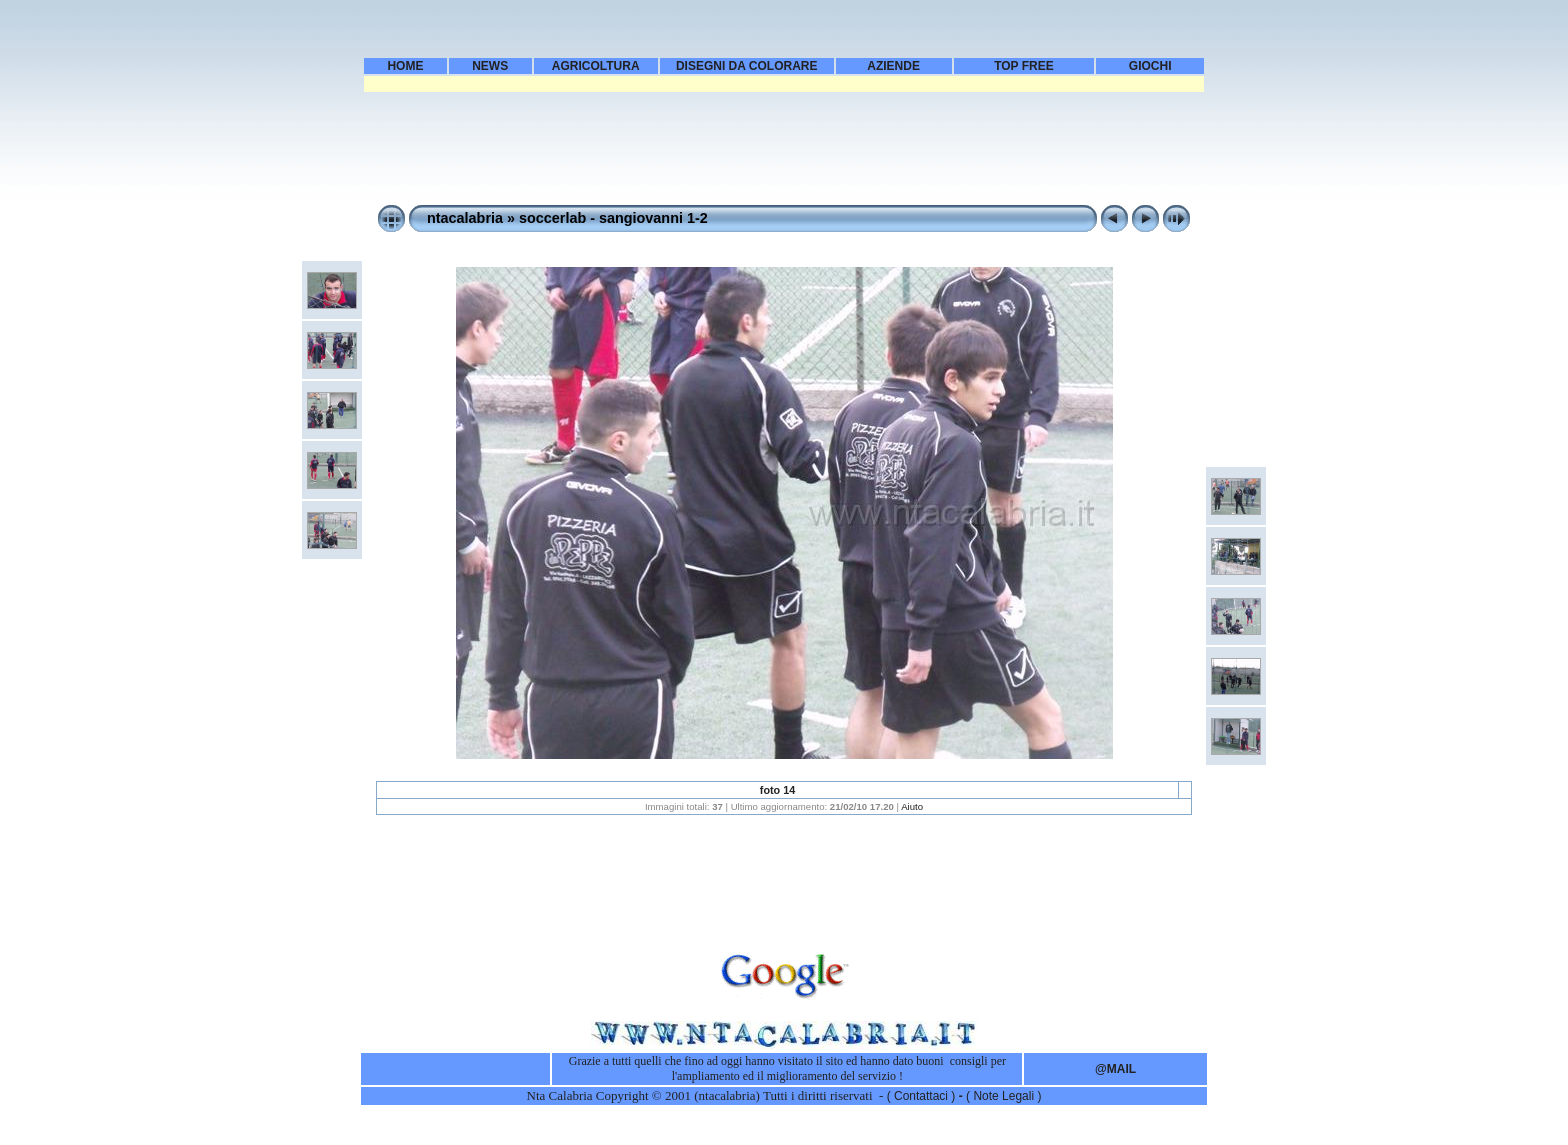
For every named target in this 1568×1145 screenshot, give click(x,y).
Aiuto (912, 806)
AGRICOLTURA (596, 66)
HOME (405, 66)
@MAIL (1115, 1069)
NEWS (490, 66)
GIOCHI (1150, 66)
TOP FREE (1024, 66)
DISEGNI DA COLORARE (747, 66)
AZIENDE (893, 66)
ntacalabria (465, 218)
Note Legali (1005, 1096)
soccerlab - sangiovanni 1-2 (613, 218)
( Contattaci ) (923, 1096)
